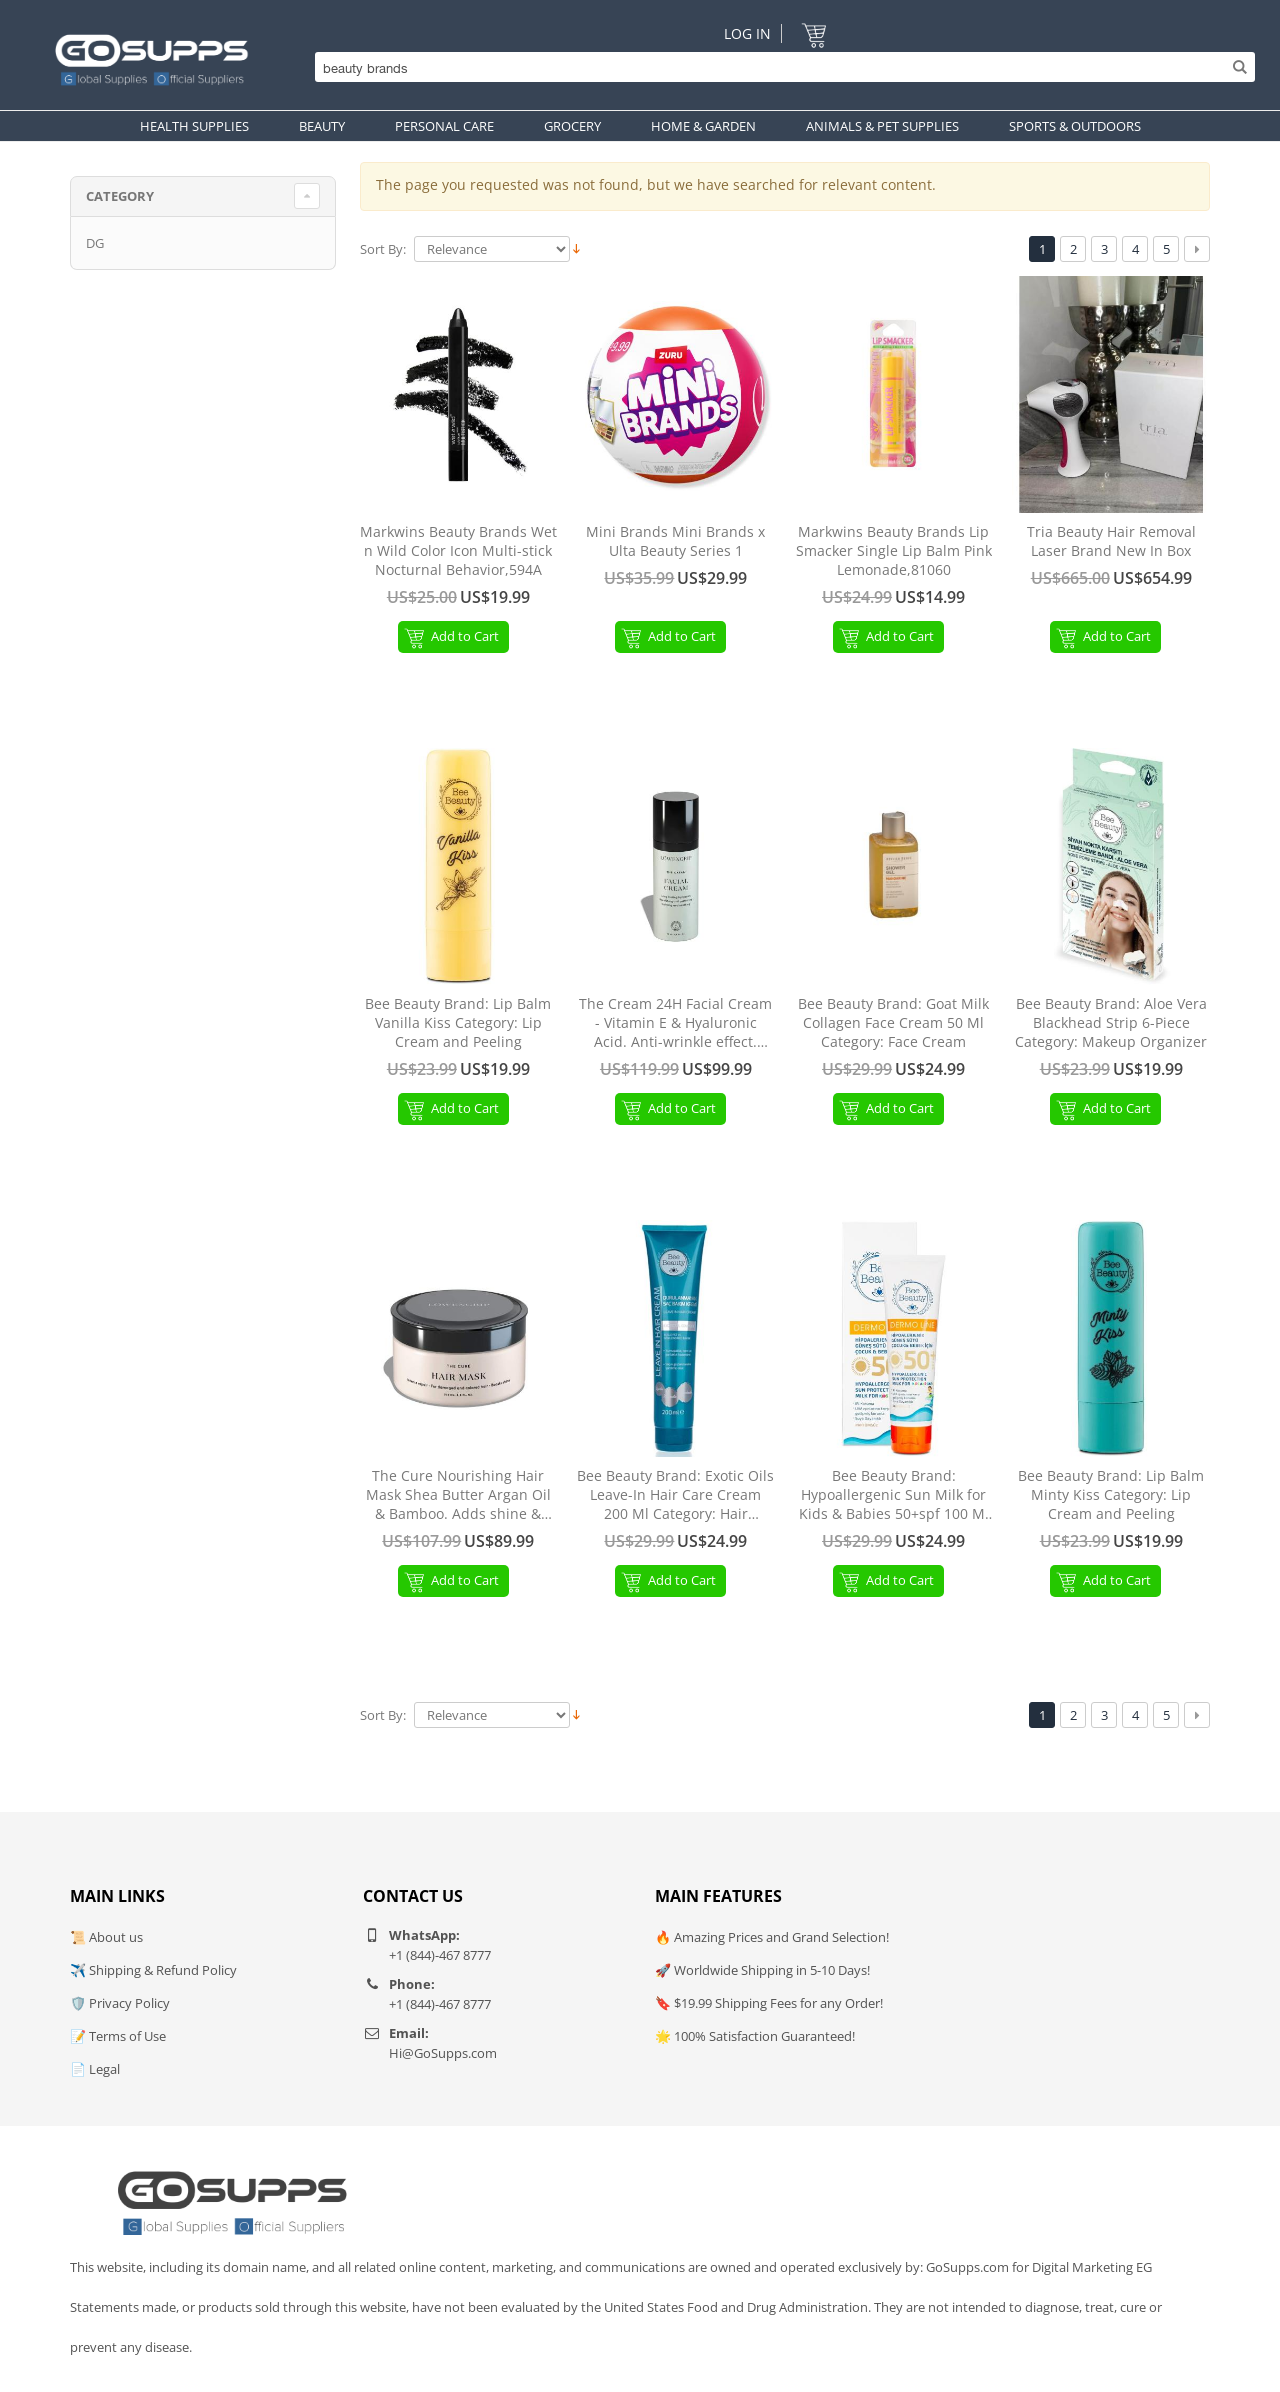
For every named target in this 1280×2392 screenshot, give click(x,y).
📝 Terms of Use (118, 2036)
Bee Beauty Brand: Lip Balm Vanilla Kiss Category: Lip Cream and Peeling (458, 1023)
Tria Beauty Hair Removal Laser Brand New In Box (1111, 541)
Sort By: (383, 249)
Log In (747, 33)
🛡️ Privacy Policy (120, 2003)
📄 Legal (95, 2069)
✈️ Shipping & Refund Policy (153, 1970)
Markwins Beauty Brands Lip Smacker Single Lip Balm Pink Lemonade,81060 (894, 551)
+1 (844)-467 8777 (440, 1955)
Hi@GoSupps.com (443, 2053)
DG (95, 243)
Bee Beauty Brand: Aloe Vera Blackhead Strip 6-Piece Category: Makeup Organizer (1111, 1023)
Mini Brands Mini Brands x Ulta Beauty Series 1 (675, 541)
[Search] (780, 67)
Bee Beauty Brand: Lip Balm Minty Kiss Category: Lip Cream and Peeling (1111, 1495)
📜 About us (106, 1937)
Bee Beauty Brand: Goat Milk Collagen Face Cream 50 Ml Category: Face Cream (893, 1023)
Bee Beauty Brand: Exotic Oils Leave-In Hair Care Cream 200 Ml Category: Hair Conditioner (675, 1495)
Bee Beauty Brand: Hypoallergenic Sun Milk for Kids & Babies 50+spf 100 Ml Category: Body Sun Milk (894, 1495)
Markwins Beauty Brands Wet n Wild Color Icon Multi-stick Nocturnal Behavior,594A (458, 551)
